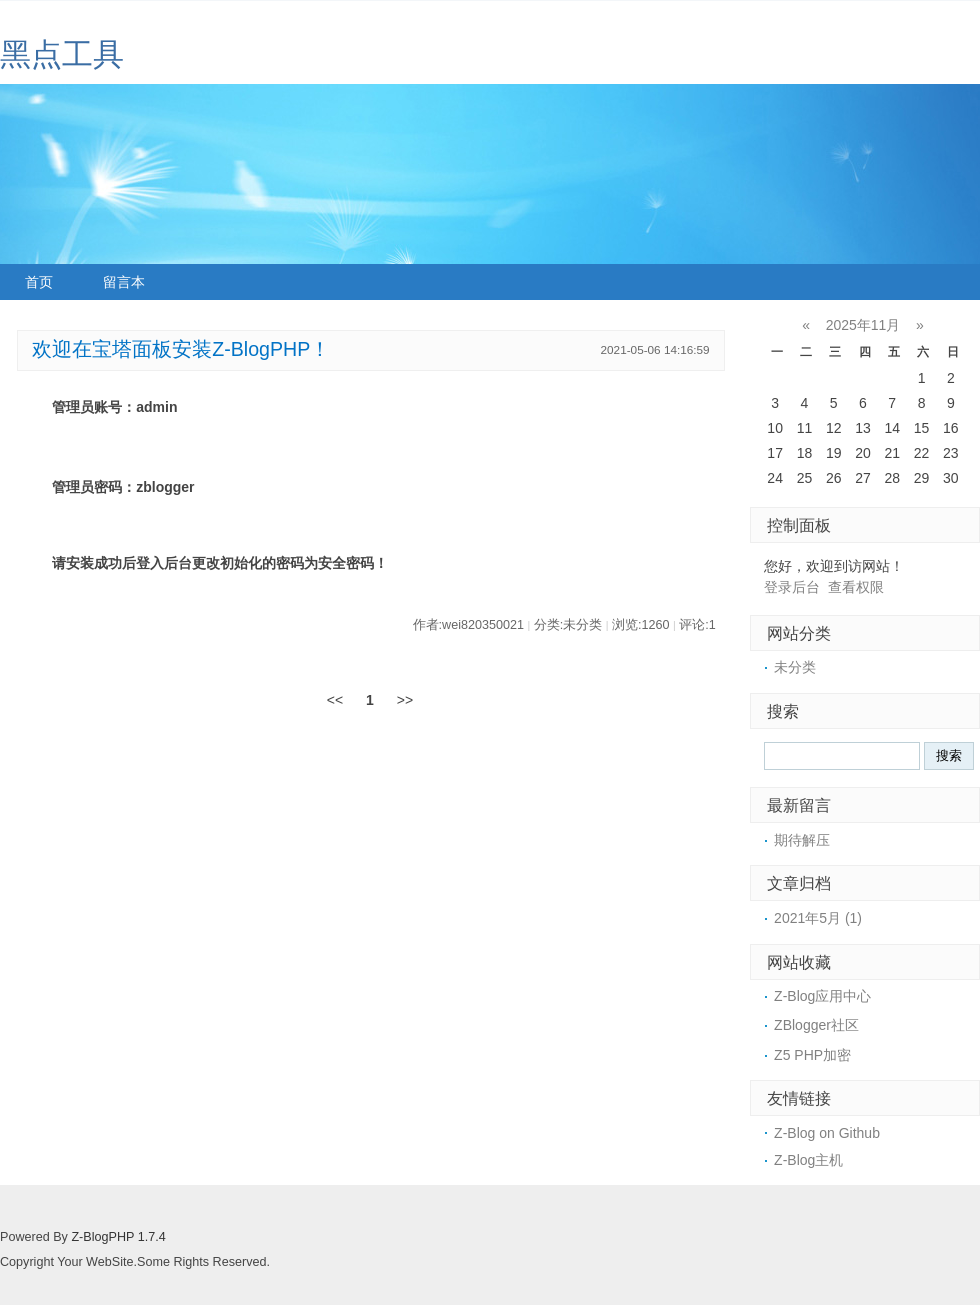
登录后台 (792, 587)
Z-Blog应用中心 (822, 996)
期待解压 (802, 840)
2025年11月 (863, 325)
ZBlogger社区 (816, 1025)
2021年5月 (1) (818, 918)
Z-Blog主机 (808, 1160)
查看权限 (856, 587)
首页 (39, 282)
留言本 (124, 282)
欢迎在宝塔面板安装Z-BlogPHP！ (181, 349)
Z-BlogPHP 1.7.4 (118, 1237)
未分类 (795, 667)
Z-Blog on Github (827, 1133)
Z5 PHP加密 (812, 1055)
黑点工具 (62, 54)
